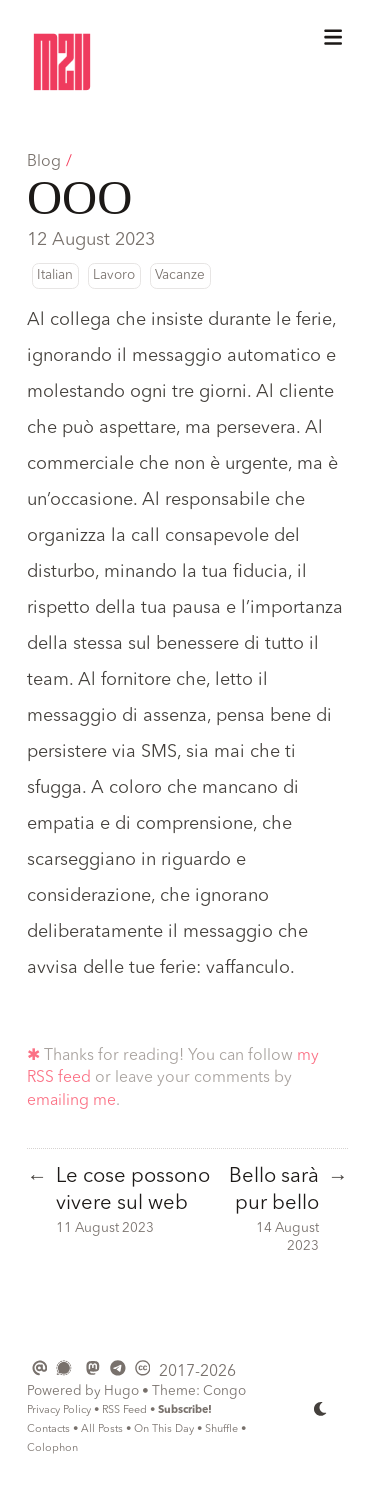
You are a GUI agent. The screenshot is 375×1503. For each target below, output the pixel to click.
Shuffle (221, 1429)
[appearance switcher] (321, 1409)
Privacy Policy (59, 1410)
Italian (55, 275)
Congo (224, 1391)
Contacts (48, 1429)
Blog (44, 162)
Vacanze (180, 275)
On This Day (164, 1429)
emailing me (71, 1101)
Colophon (52, 1448)
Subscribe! (185, 1410)
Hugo (121, 1391)
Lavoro (114, 275)
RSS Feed (124, 1410)
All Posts (102, 1429)
